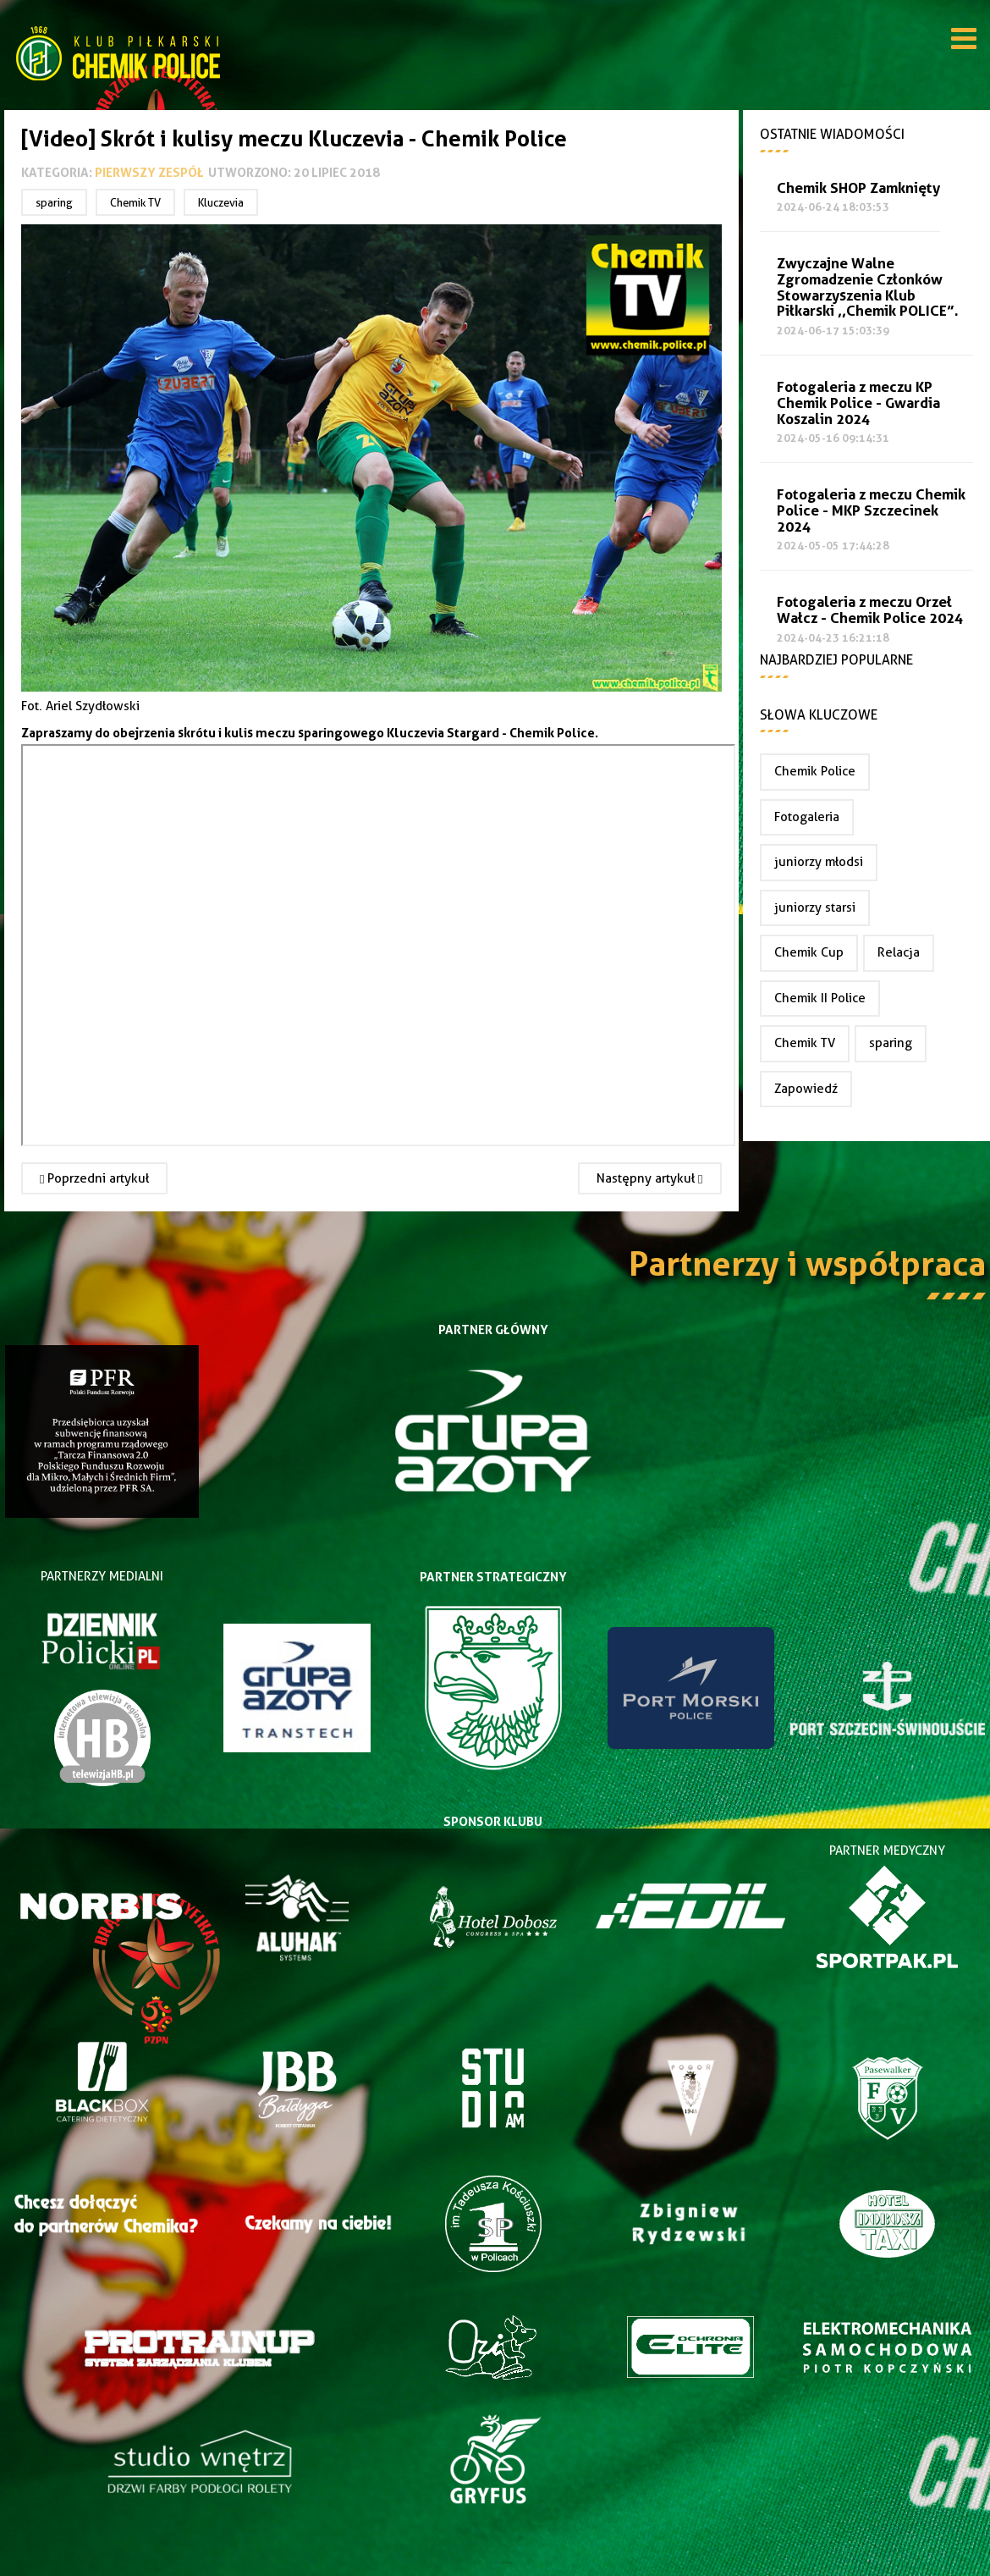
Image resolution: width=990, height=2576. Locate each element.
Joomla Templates (495, 2562)
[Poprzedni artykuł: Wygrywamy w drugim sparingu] (94, 1178)
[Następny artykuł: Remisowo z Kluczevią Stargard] (649, 1178)
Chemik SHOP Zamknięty (858, 188)
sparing (54, 202)
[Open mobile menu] (964, 41)
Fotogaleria (806, 817)
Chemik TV (135, 202)
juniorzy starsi (814, 907)
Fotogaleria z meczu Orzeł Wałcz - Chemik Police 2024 (870, 610)
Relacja (898, 952)
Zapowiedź (806, 1088)
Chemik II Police (820, 998)
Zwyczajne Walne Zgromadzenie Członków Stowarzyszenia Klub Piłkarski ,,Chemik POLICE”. (868, 287)
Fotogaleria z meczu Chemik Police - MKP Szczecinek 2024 (871, 511)
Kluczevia (221, 202)
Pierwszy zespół (149, 172)
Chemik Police (814, 771)
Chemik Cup (809, 952)
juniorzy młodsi (818, 861)
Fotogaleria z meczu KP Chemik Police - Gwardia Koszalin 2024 (858, 403)
